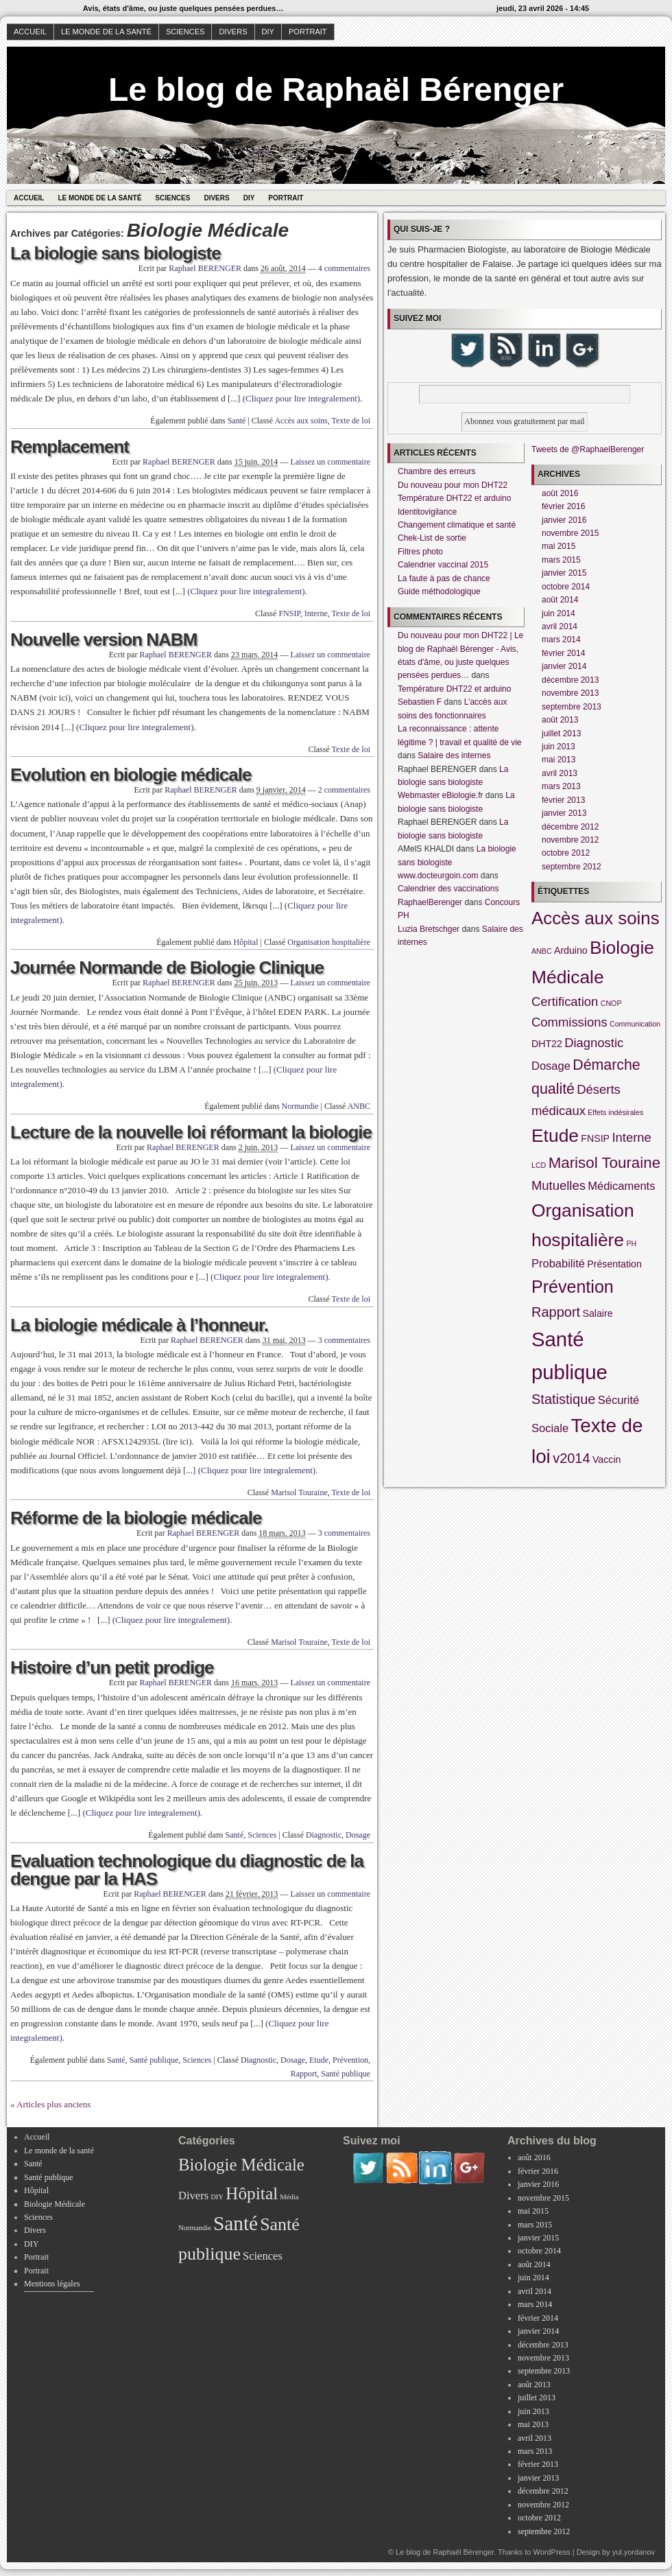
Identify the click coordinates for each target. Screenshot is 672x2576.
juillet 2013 (561, 733)
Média (289, 2197)
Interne (316, 613)
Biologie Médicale (54, 2204)
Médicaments (621, 1186)
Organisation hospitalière (328, 942)
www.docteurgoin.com (438, 875)
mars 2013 (561, 786)
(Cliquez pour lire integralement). (303, 398)
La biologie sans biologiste (115, 253)
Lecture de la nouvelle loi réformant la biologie (191, 1132)
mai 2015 (558, 546)
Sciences (185, 31)
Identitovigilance (427, 512)
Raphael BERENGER (205, 268)
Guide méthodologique (439, 591)
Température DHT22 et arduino (454, 498)
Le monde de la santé (106, 31)
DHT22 (546, 1043)
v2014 (571, 1458)
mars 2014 (561, 639)
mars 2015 (561, 560)
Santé (237, 420)
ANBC (359, 1106)
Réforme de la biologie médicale (135, 1518)
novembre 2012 (570, 840)
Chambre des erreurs (436, 471)
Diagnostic (323, 1835)
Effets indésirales (615, 1112)
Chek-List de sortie (432, 538)
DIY (268, 31)
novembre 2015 (570, 533)
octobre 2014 (566, 587)
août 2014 (560, 600)
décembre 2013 (570, 680)
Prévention (350, 2060)
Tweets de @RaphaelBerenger (587, 449)
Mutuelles (558, 1185)
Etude (318, 2060)
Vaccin (606, 1459)
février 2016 (563, 506)
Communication (635, 1024)
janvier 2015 (564, 573)
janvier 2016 (564, 520)
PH (631, 1243)
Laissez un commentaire (330, 462)
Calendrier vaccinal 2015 (443, 565)
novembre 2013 (570, 693)
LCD (538, 1165)
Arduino (571, 950)
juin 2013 (558, 746)
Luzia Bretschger (428, 929)
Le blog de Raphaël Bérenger (336, 89)
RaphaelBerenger (430, 902)
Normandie (300, 1106)
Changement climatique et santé (457, 525)
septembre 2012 (571, 866)
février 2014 (563, 653)
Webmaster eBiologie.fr (440, 795)
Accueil (30, 31)
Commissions (569, 1022)
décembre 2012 (570, 827)
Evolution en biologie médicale (130, 774)
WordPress (551, 2552)
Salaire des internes (454, 755)
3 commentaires (344, 1340)
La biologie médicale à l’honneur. (139, 1325)
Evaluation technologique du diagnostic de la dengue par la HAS (186, 1870)
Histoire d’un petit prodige (112, 1667)
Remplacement (69, 446)
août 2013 (560, 720)
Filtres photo (420, 552)
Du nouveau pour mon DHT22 (452, 485)
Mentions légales (52, 2283)
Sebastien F (420, 702)
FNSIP (289, 613)
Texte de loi (351, 420)
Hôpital (246, 942)
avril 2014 (559, 626)
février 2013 (563, 800)
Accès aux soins (300, 420)
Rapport (304, 2074)
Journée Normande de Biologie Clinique (167, 967)
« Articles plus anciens (50, 2104)
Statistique (563, 1399)
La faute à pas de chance (444, 578)
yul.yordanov (633, 2552)
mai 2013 (558, 759)
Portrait (308, 31)
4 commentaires (344, 268)
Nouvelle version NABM (103, 639)
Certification (564, 1001)
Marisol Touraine (299, 1492)
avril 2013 (559, 773)
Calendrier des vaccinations (448, 888)
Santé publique (154, 2060)
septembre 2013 (571, 707)
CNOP (611, 1003)
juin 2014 (558, 613)
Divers (233, 31)
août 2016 (560, 493)
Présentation (614, 1263)
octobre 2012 (566, 853)
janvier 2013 (564, 813)
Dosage (358, 1835)
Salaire (598, 1313)
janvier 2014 (564, 666)
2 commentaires (344, 790)
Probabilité (558, 1263)
